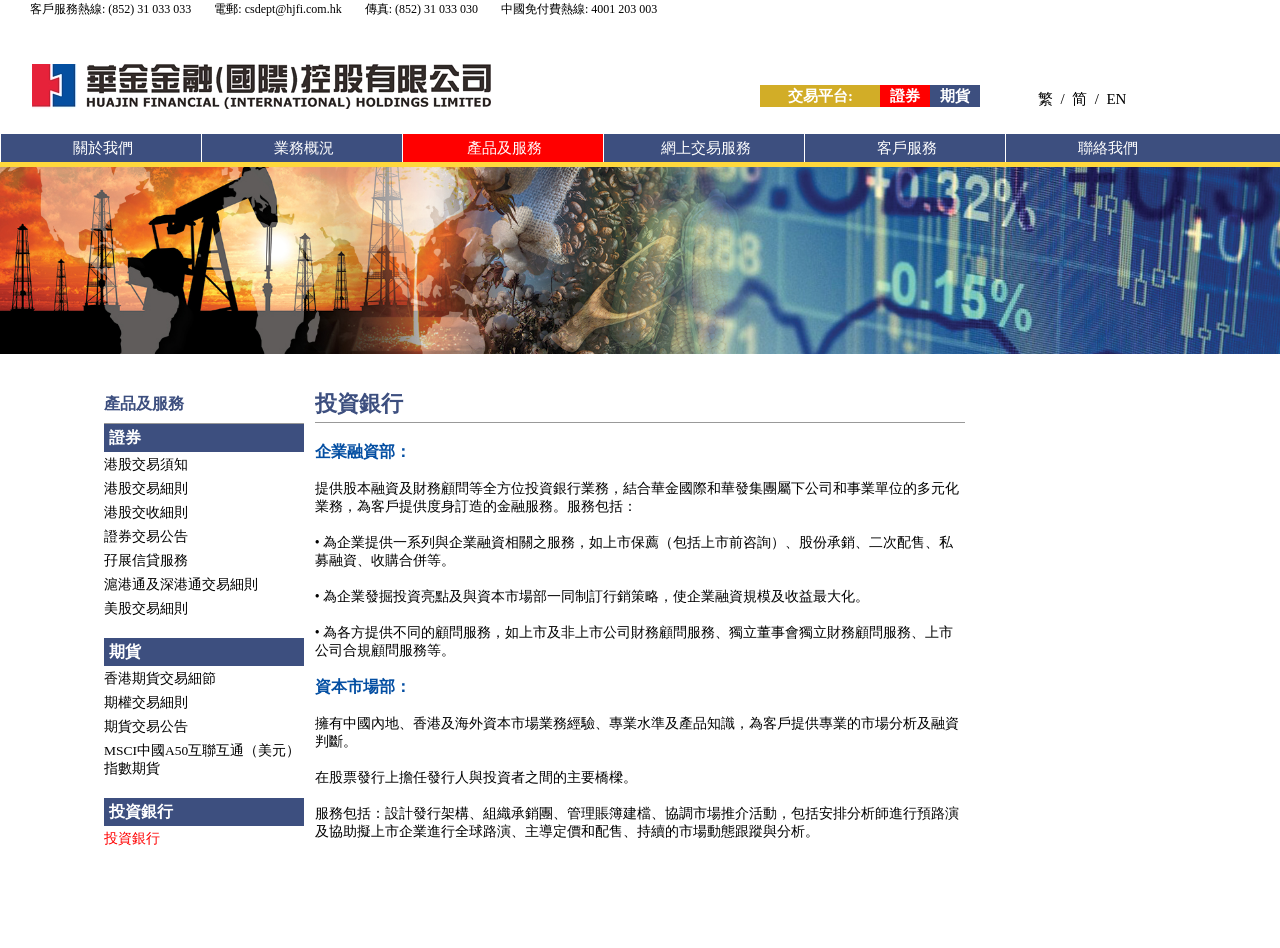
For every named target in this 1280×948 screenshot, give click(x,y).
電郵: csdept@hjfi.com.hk (277, 9)
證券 (905, 96)
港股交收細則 (146, 512)
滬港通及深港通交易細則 (181, 584)
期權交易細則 (146, 702)
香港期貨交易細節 (160, 678)
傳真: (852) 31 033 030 (421, 9)
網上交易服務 (706, 148)
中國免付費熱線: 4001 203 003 (579, 9)
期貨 (955, 96)
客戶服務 (907, 148)
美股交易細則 (146, 608)
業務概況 (304, 148)
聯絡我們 (1108, 148)
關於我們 (103, 148)
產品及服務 (504, 148)
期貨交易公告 (146, 726)
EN (1116, 99)
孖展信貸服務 (146, 560)
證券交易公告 (146, 536)
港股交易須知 (146, 464)
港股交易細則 (146, 488)
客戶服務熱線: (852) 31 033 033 (110, 9)
